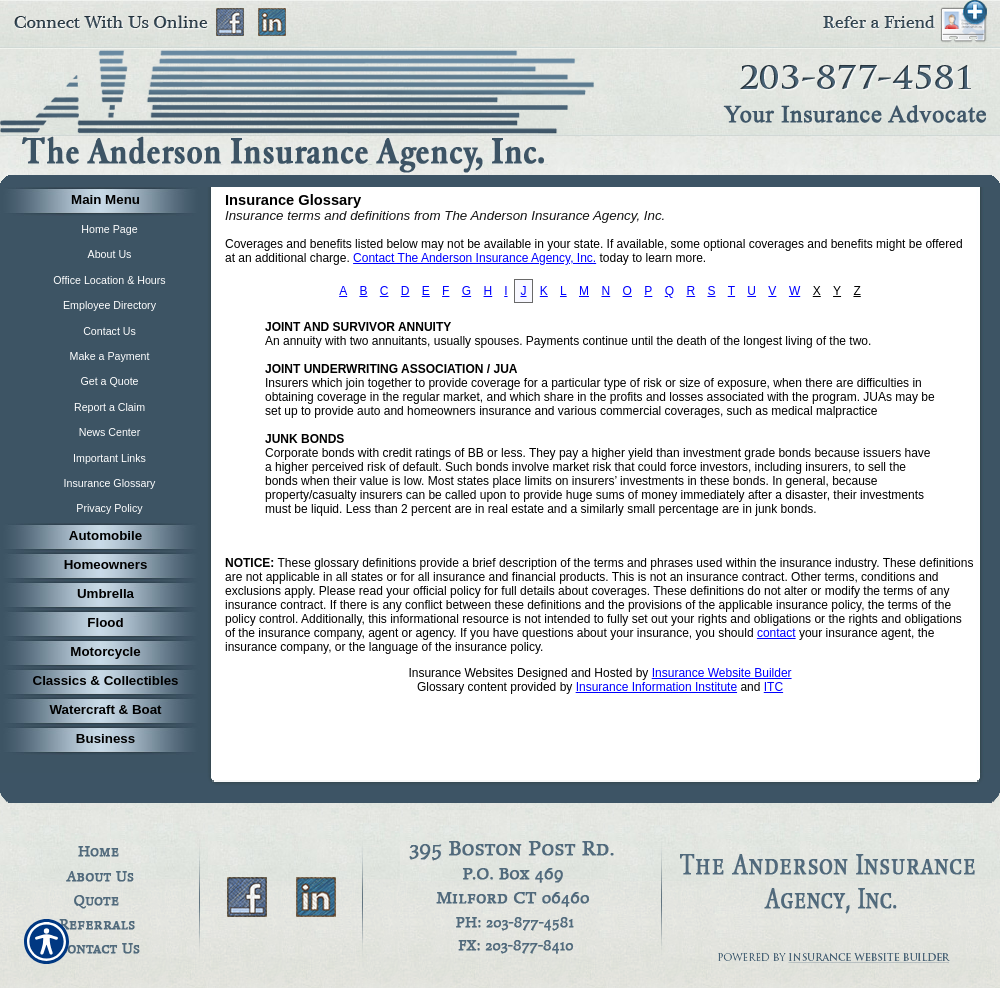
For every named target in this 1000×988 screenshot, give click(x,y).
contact (776, 633)
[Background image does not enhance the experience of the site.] (100, 201)
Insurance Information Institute (656, 687)
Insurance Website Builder (722, 673)
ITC (773, 687)
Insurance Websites (460, 673)
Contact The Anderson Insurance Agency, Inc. (474, 258)
